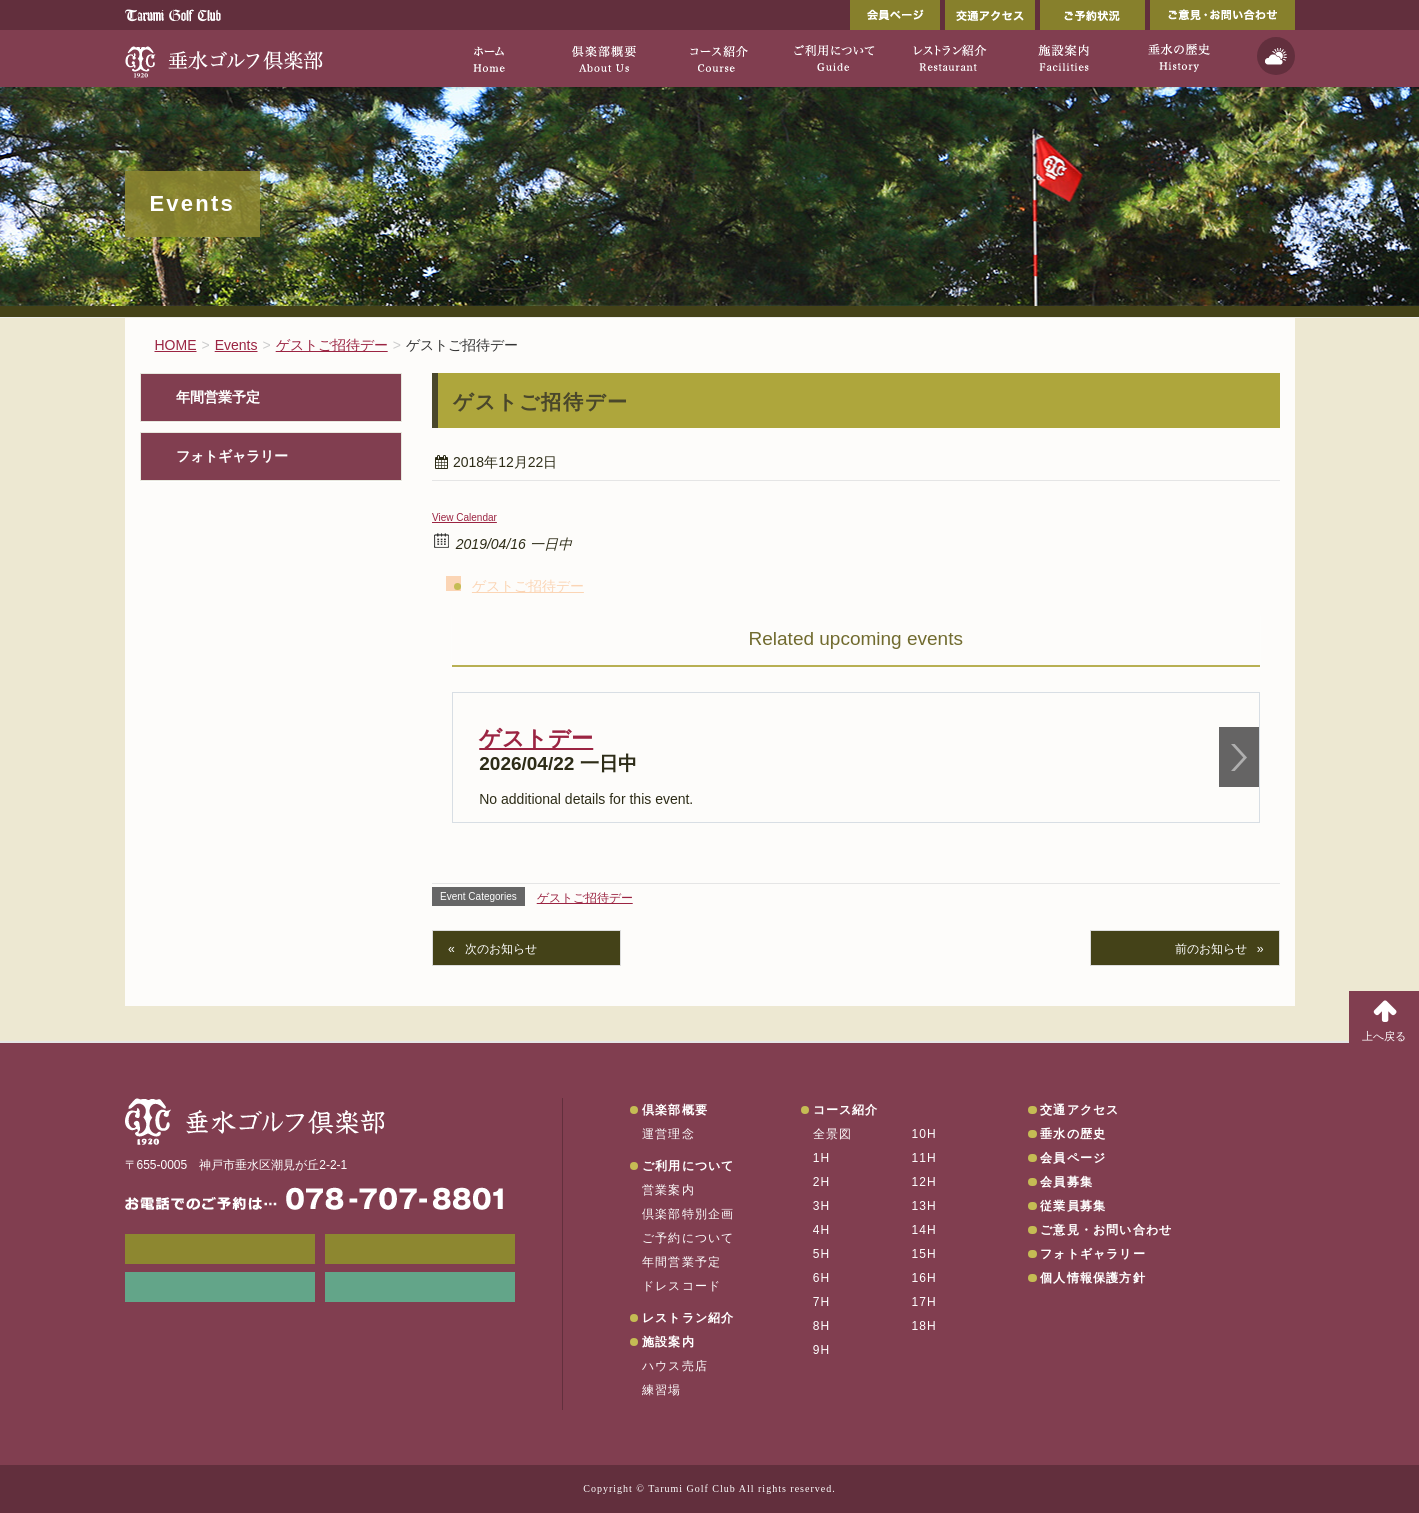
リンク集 (220, 1287)
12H (924, 1182)
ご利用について (688, 1166)
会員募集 (1066, 1182)
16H (924, 1278)
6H (822, 1278)
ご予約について (688, 1238)
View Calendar (464, 517)
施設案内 (668, 1342)
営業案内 (668, 1190)
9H (822, 1350)
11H (924, 1158)
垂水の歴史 (1073, 1134)
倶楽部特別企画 (688, 1214)
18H (924, 1326)
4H (822, 1230)
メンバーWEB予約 (220, 1249)
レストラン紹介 (688, 1318)
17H (924, 1302)
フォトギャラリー (232, 456)
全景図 (833, 1134)
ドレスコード (681, 1286)
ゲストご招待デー (528, 586)
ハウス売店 (675, 1366)
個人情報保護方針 (1093, 1278)
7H (822, 1302)
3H (822, 1206)
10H (924, 1134)
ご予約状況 (1092, 15)
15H (924, 1254)
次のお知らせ (501, 949)
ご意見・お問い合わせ (1222, 15)
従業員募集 (1073, 1206)
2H (822, 1182)
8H (822, 1326)
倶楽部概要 (675, 1110)
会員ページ (895, 15)
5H (822, 1254)
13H (924, 1206)
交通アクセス (990, 15)
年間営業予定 (218, 397)
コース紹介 (846, 1110)
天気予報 (1276, 56)
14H (924, 1230)
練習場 (662, 1390)
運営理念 (668, 1134)
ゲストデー (536, 738)
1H (822, 1158)
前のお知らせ (1211, 949)
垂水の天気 (420, 1287)
